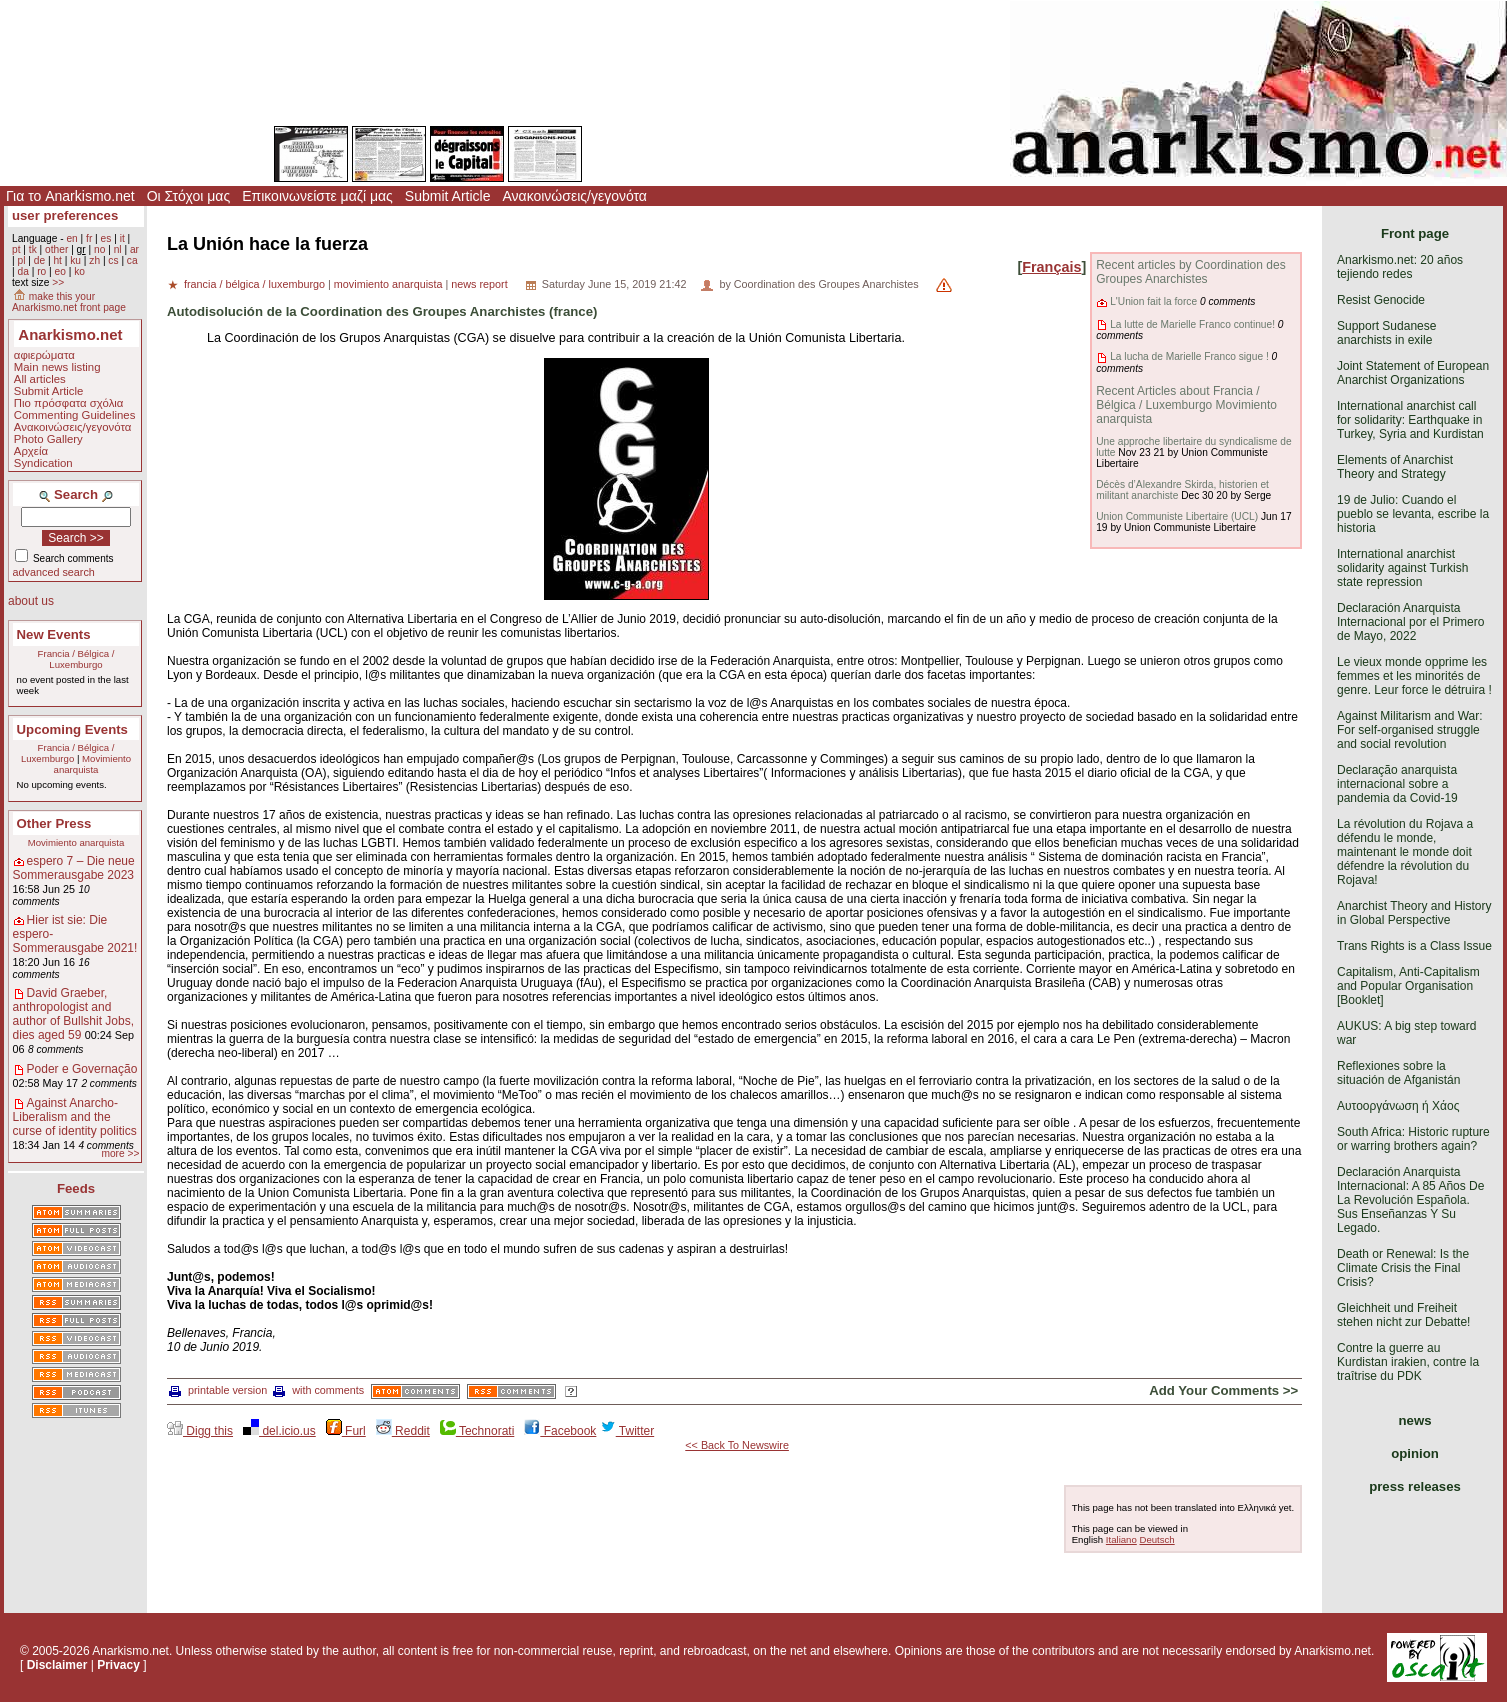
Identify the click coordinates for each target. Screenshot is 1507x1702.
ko (79, 271)
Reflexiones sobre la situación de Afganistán (1398, 1073)
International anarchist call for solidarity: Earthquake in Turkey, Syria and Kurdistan (1410, 420)
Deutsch (1156, 1539)
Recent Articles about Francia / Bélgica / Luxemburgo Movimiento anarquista (1186, 405)
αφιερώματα (44, 355)
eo (60, 271)
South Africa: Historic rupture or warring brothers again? (1413, 1139)
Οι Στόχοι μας (188, 196)
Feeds (76, 1188)
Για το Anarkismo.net (70, 196)
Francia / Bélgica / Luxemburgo (76, 659)
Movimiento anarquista (93, 764)
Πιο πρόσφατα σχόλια (69, 403)
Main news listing (57, 367)
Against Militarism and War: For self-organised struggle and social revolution (1410, 730)
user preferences (65, 215)
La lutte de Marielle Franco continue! (1192, 324)
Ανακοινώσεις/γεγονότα (574, 196)
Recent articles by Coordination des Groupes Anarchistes (1190, 272)
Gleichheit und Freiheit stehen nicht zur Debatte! (1403, 1315)
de (39, 260)
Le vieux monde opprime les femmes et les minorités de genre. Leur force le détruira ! (1414, 676)
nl (118, 249)
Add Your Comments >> (1223, 1390)
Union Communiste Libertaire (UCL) (1177, 516)
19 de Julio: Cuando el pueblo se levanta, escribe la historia (1413, 514)
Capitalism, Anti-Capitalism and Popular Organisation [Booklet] (1408, 986)
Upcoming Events (72, 729)
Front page (1415, 233)
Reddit (403, 1431)
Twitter (627, 1431)
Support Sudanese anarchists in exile (1386, 333)
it (122, 238)
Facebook (560, 1431)
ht (57, 260)
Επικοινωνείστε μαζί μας (317, 196)
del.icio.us (279, 1431)
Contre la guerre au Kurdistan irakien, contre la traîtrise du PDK (1408, 1362)
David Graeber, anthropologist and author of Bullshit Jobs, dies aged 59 (73, 1014)
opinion (1415, 1453)
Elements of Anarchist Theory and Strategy (1395, 467)
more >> (120, 1153)
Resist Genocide (1381, 300)
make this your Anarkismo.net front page (69, 302)
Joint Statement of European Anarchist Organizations (1413, 373)
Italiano (1121, 1539)
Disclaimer (57, 1665)
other (56, 249)
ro (41, 271)
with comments (318, 1390)
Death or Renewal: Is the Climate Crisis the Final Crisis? (1403, 1268)
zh (94, 260)
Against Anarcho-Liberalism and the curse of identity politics (75, 1117)
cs (113, 260)
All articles (40, 379)
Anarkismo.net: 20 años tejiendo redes (1400, 267)
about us (31, 601)
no (99, 249)
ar (134, 249)
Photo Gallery (48, 439)
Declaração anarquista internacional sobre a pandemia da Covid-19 (1397, 784)
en (71, 238)
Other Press (54, 823)
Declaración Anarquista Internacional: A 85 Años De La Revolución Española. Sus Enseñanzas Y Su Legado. (1410, 1200)
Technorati (477, 1431)
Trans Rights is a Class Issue (1414, 946)
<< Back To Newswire (737, 1445)
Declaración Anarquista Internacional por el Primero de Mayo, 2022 (1410, 622)
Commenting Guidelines (75, 415)
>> (58, 282)
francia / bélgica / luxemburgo (254, 284)
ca (132, 260)
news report (479, 284)
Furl (346, 1431)
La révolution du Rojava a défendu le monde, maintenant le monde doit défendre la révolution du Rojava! (1405, 852)
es (106, 238)
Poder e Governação (82, 1069)
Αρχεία (31, 451)
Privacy (118, 1665)
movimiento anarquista (388, 284)
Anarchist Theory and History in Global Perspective (1414, 913)
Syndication (43, 463)
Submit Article (448, 196)
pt (16, 249)
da (22, 271)
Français (1051, 267)
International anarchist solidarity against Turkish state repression (1402, 568)
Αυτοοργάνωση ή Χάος (1398, 1106)
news (1415, 1420)
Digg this (200, 1431)
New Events (54, 634)
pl (21, 260)
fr (89, 238)
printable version (218, 1390)
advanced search (54, 572)
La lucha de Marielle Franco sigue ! (1189, 356)
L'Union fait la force (1153, 301)
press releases (1415, 1486)
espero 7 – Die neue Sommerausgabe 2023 (74, 868)
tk (33, 249)
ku (75, 260)
